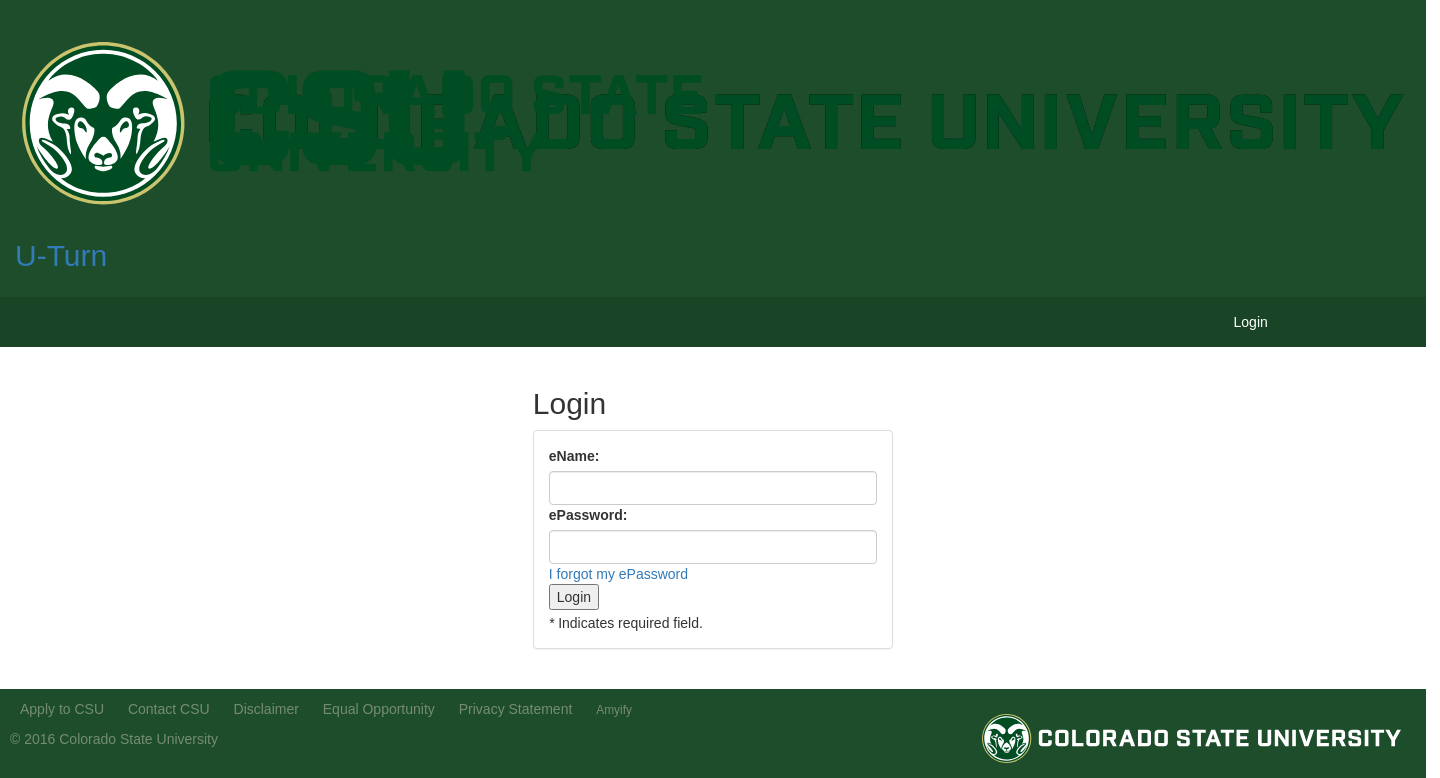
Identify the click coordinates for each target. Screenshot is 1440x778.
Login (1251, 322)
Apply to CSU (62, 709)
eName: (574, 456)
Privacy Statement (516, 709)
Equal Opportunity (379, 709)
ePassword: (588, 515)
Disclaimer (266, 709)
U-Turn (61, 255)
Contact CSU (169, 709)
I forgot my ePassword (618, 574)
